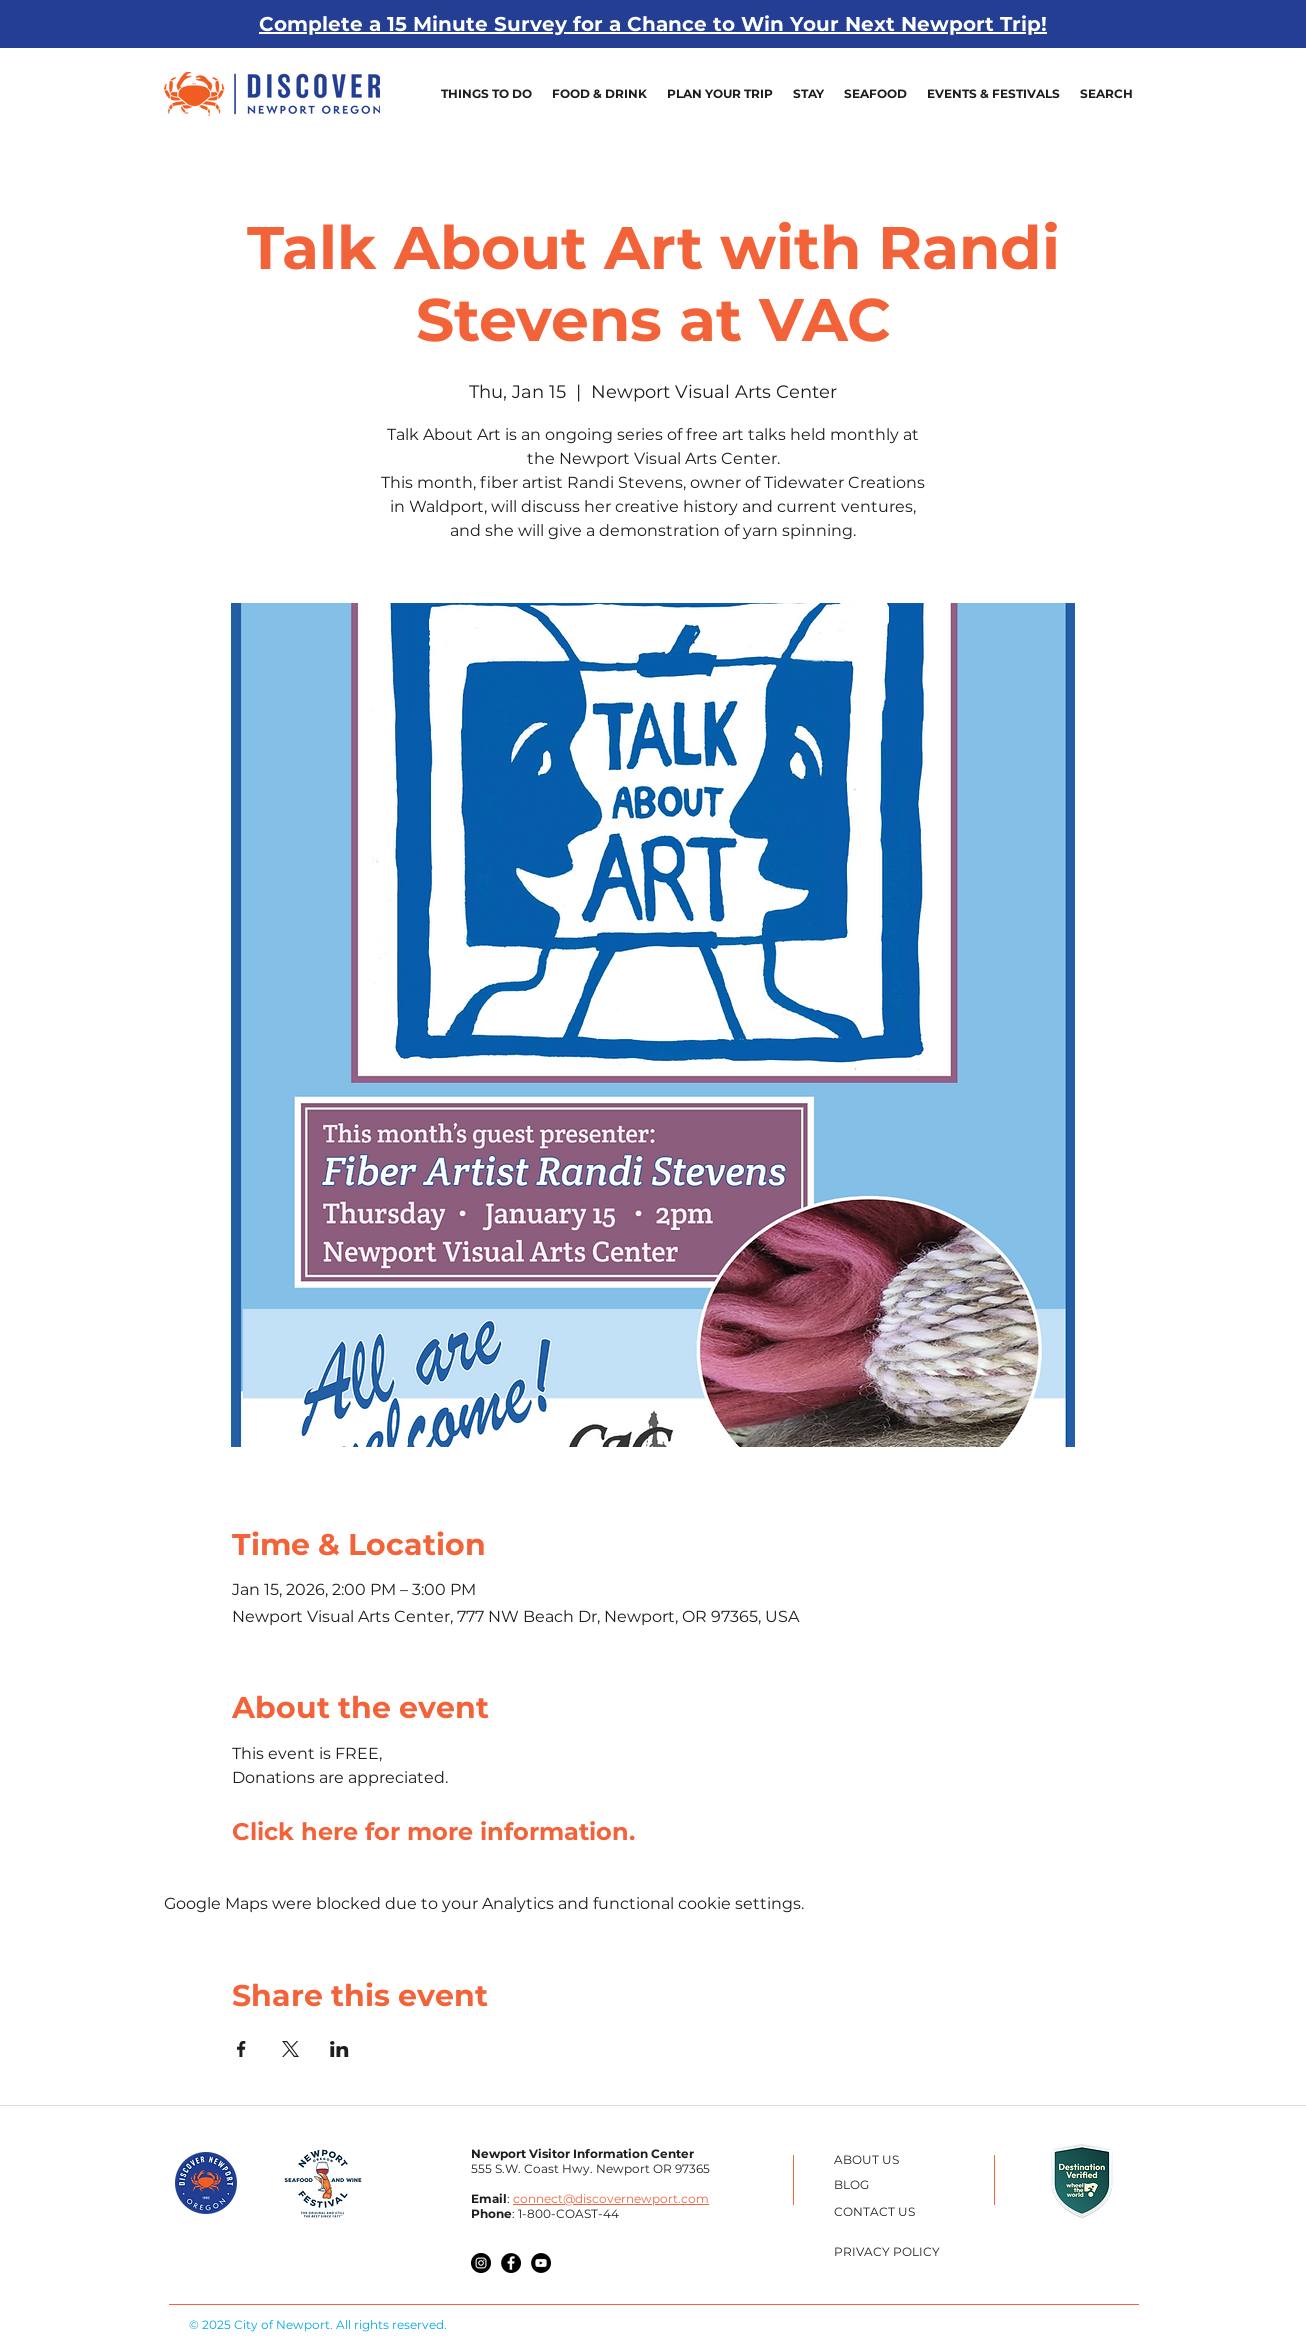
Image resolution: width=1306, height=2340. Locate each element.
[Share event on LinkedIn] (339, 2049)
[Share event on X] (290, 2049)
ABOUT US (866, 2159)
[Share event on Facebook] (241, 2049)
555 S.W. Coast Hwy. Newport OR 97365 (590, 2168)
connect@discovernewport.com (611, 2198)
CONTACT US (874, 2211)
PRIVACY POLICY (887, 2251)
